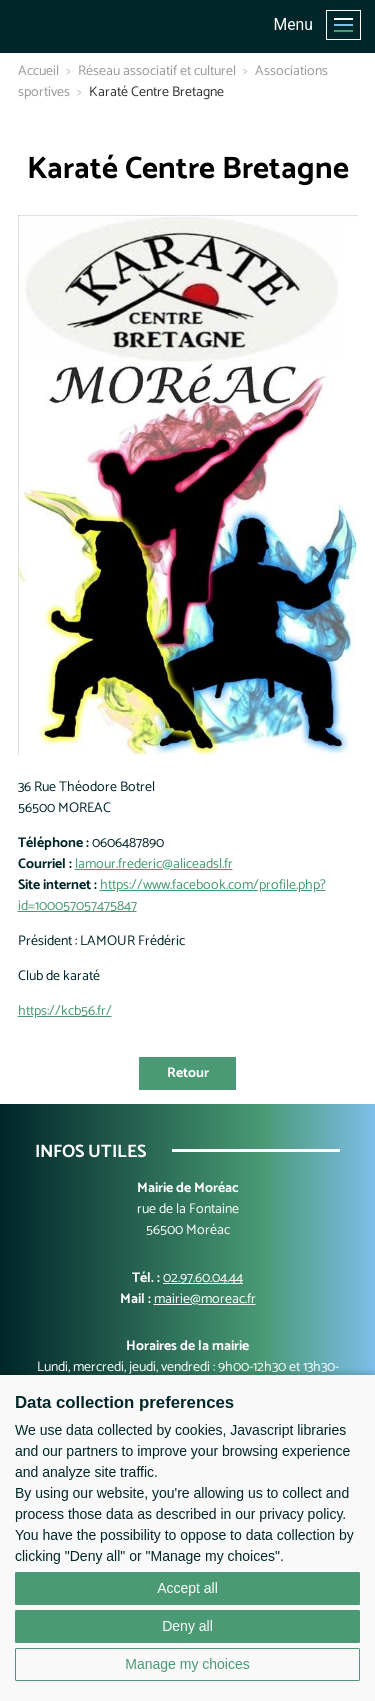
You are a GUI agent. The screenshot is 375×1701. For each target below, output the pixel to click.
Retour (188, 1073)
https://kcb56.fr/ (65, 1011)
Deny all (187, 1626)
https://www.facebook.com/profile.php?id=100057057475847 (172, 896)
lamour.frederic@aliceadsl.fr (154, 864)
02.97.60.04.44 (203, 1278)
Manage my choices (187, 1664)
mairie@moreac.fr (205, 1299)
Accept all (187, 1588)
